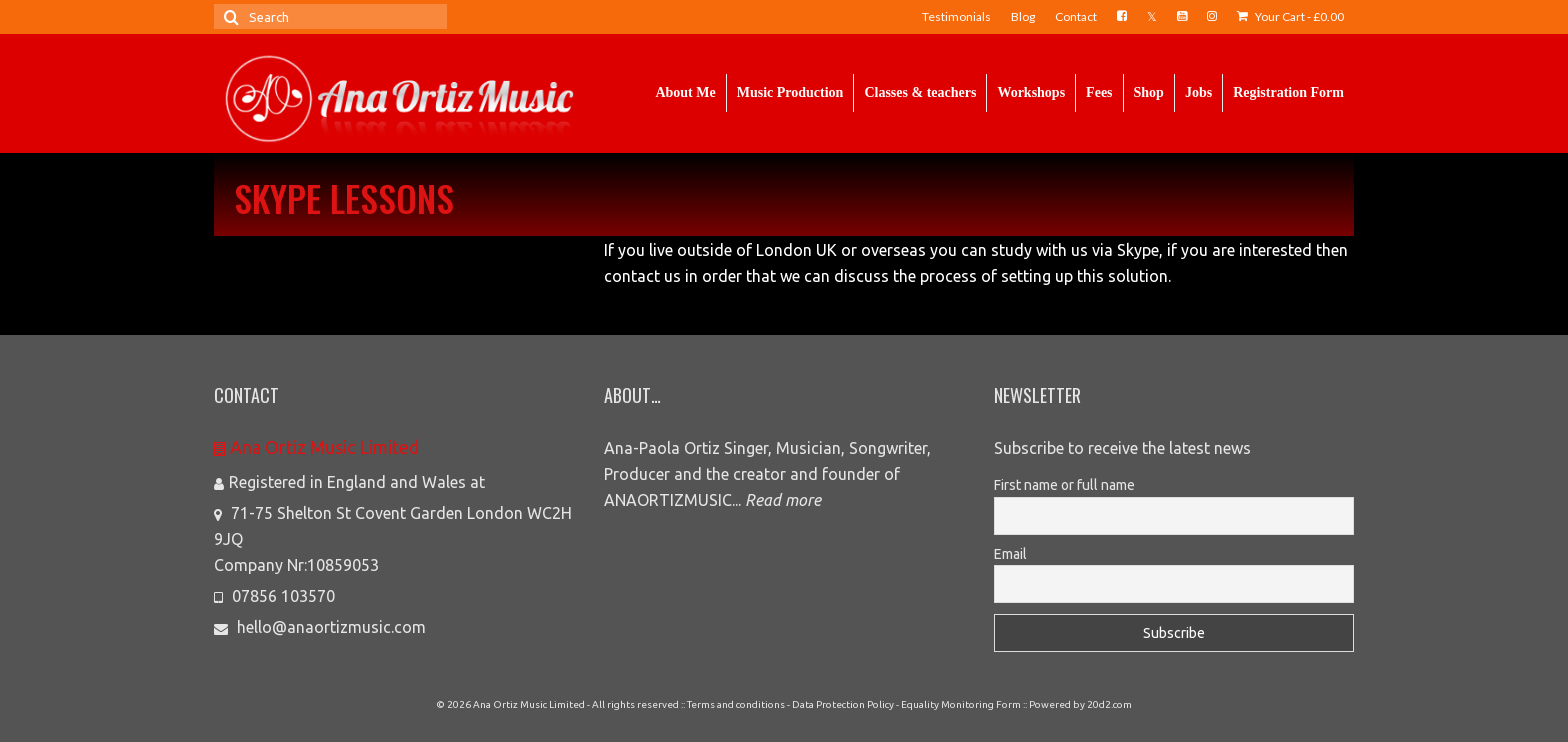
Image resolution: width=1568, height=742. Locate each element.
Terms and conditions (736, 704)
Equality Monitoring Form (961, 704)
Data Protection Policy (843, 704)
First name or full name (1064, 485)
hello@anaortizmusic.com (320, 627)
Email (1010, 554)
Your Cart (1290, 16)
